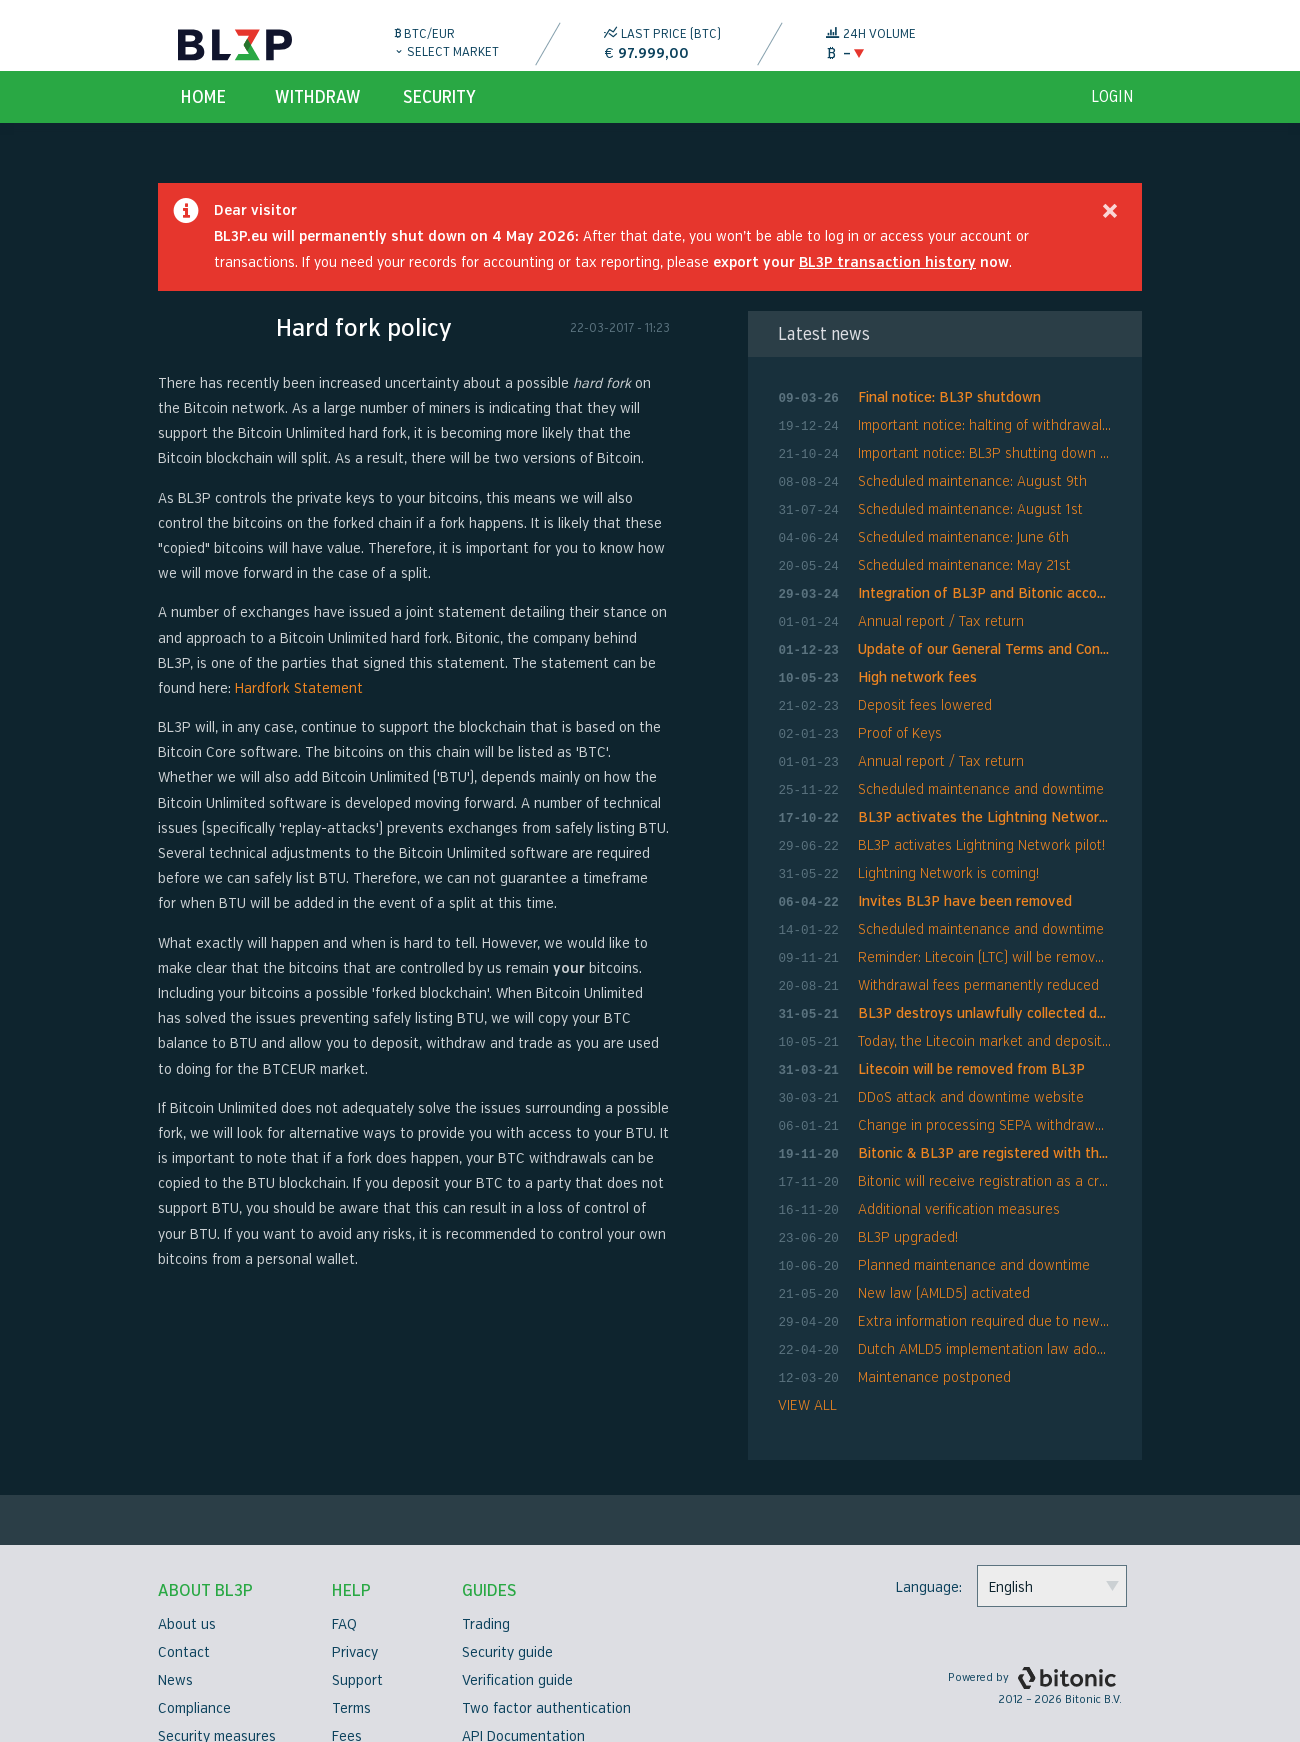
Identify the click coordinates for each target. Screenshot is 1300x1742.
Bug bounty (369, 1711)
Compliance (194, 1655)
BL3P (235, 45)
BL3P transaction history (887, 281)
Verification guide (517, 1627)
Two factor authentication (546, 1655)
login (1112, 116)
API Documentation (523, 1683)
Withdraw (318, 116)
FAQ (344, 1571)
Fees (347, 1683)
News (175, 1627)
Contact (184, 1599)
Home (203, 116)
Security (439, 116)
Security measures (217, 1683)
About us (187, 1571)
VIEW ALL (807, 1352)
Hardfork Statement (299, 707)
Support (357, 1627)
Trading (486, 1571)
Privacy (355, 1599)
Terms (351, 1655)
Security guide (507, 1599)
